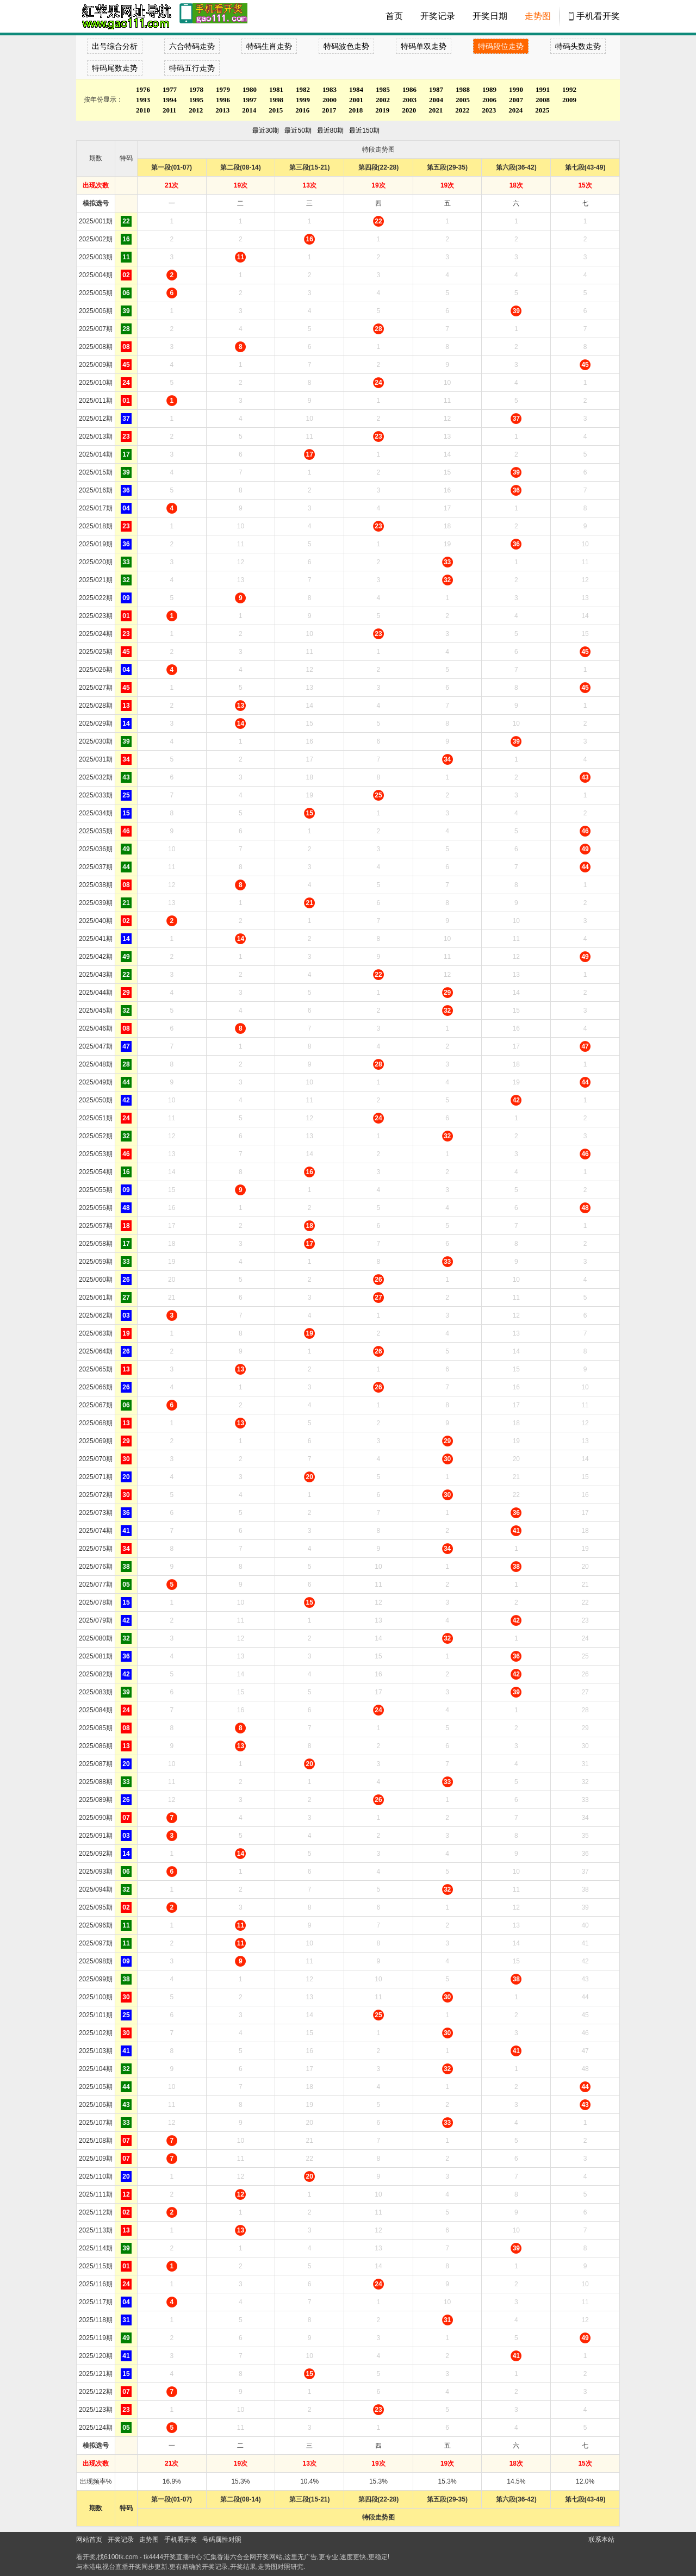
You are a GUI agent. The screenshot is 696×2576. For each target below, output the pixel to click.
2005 (463, 100)
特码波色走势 (346, 46)
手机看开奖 (598, 16)
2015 (276, 110)
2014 (249, 110)
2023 (489, 110)
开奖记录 (437, 16)
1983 (329, 89)
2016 (302, 110)
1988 (463, 89)
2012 (196, 110)
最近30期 (265, 130)
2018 (356, 110)
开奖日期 (490, 16)
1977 (170, 89)
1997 (250, 100)
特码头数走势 (578, 46)
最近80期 (330, 130)
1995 (196, 100)
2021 (435, 110)
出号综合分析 (115, 46)
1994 (170, 100)
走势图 (538, 16)
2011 (169, 110)
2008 (543, 100)
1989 (489, 89)
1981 (276, 89)
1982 (303, 89)
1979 (223, 89)
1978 (196, 89)
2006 (489, 100)
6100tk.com (121, 2557)
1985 (383, 89)
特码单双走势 (423, 46)
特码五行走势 (192, 68)
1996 (223, 100)
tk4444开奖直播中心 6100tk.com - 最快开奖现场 (125, 16)
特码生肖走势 (269, 46)
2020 (409, 110)
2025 (542, 110)
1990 (516, 89)
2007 (516, 100)
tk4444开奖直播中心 (173, 2557)
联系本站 (601, 2539)
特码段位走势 (501, 46)
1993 (143, 100)
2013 (222, 110)
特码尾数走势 (115, 68)
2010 (143, 110)
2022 (462, 110)
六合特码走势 (192, 46)
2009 (569, 100)
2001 (356, 100)
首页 (394, 16)
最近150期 (364, 130)
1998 (276, 100)
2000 (329, 100)
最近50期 (297, 130)
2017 (329, 110)
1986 (409, 89)
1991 (543, 89)
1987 (436, 89)
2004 (436, 100)
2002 (383, 100)
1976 (143, 89)
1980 (250, 89)
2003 (409, 100)
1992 (569, 89)
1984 (356, 89)
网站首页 (89, 2539)
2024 (515, 110)
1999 (303, 100)
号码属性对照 (221, 2539)
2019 (382, 110)
